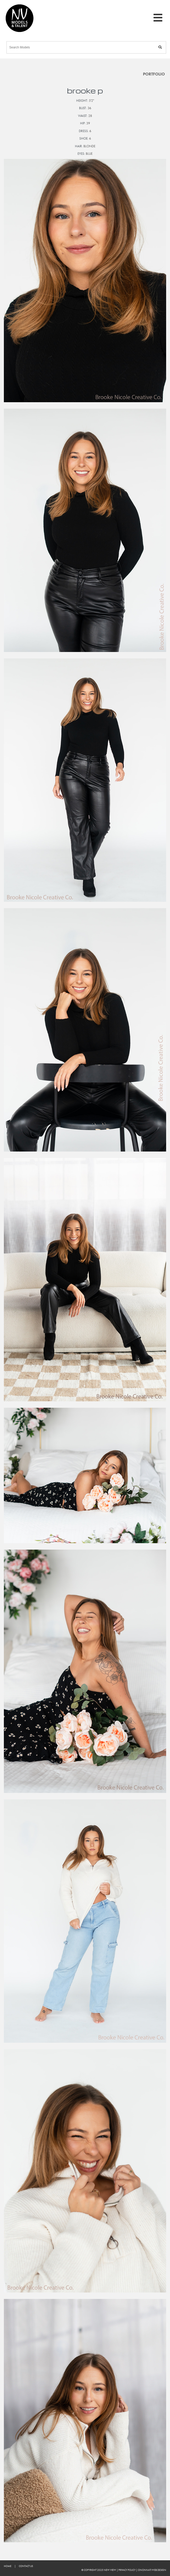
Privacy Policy (126, 2570)
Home (7, 2566)
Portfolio (154, 74)
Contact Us (26, 2566)
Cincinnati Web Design (152, 2570)
